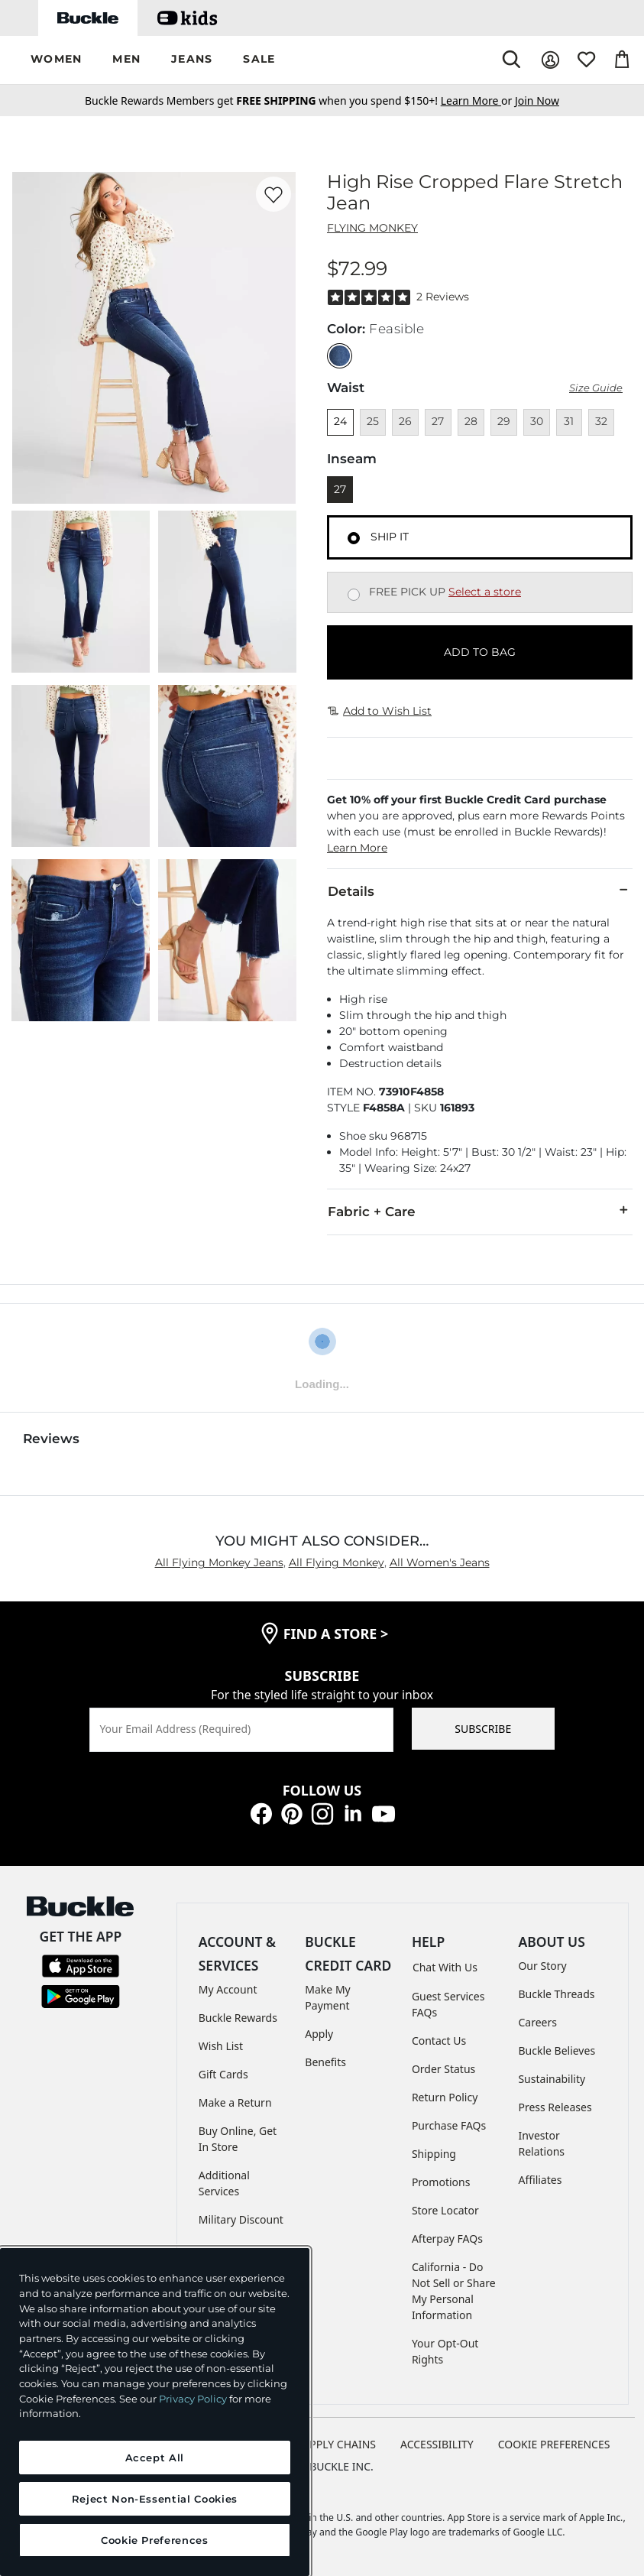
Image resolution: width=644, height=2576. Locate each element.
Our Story (542, 1965)
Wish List (221, 2046)
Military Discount (241, 2219)
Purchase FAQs (449, 2125)
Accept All (155, 2457)
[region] (154, 2412)
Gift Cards (223, 2074)
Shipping (434, 2153)
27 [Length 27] (340, 489)
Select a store (484, 592)
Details (480, 890)
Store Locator (445, 2210)
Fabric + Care (480, 1210)
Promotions (441, 2182)
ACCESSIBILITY (437, 2444)
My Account (228, 1989)
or (478, 100)
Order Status (443, 2069)
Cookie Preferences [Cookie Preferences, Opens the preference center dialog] (155, 2540)
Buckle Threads (556, 1994)
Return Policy (444, 2097)
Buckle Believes (556, 2050)
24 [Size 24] (340, 421)
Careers (537, 2022)
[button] (56, 60)
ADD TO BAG (480, 652)
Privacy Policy (193, 2399)
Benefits (325, 2062)
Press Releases (554, 2107)
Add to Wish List (380, 711)
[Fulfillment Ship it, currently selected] (354, 538)
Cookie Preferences (554, 2444)
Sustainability (551, 2079)
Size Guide (596, 388)
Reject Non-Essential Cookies (155, 2499)
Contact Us (439, 2040)
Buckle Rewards (238, 2017)
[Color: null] (339, 356)
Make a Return (235, 2102)
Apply (319, 2033)
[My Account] (550, 60)
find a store (336, 1633)
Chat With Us (445, 1967)
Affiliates (539, 2179)
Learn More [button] (357, 848)
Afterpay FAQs (447, 2238)
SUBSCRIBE (483, 1728)
